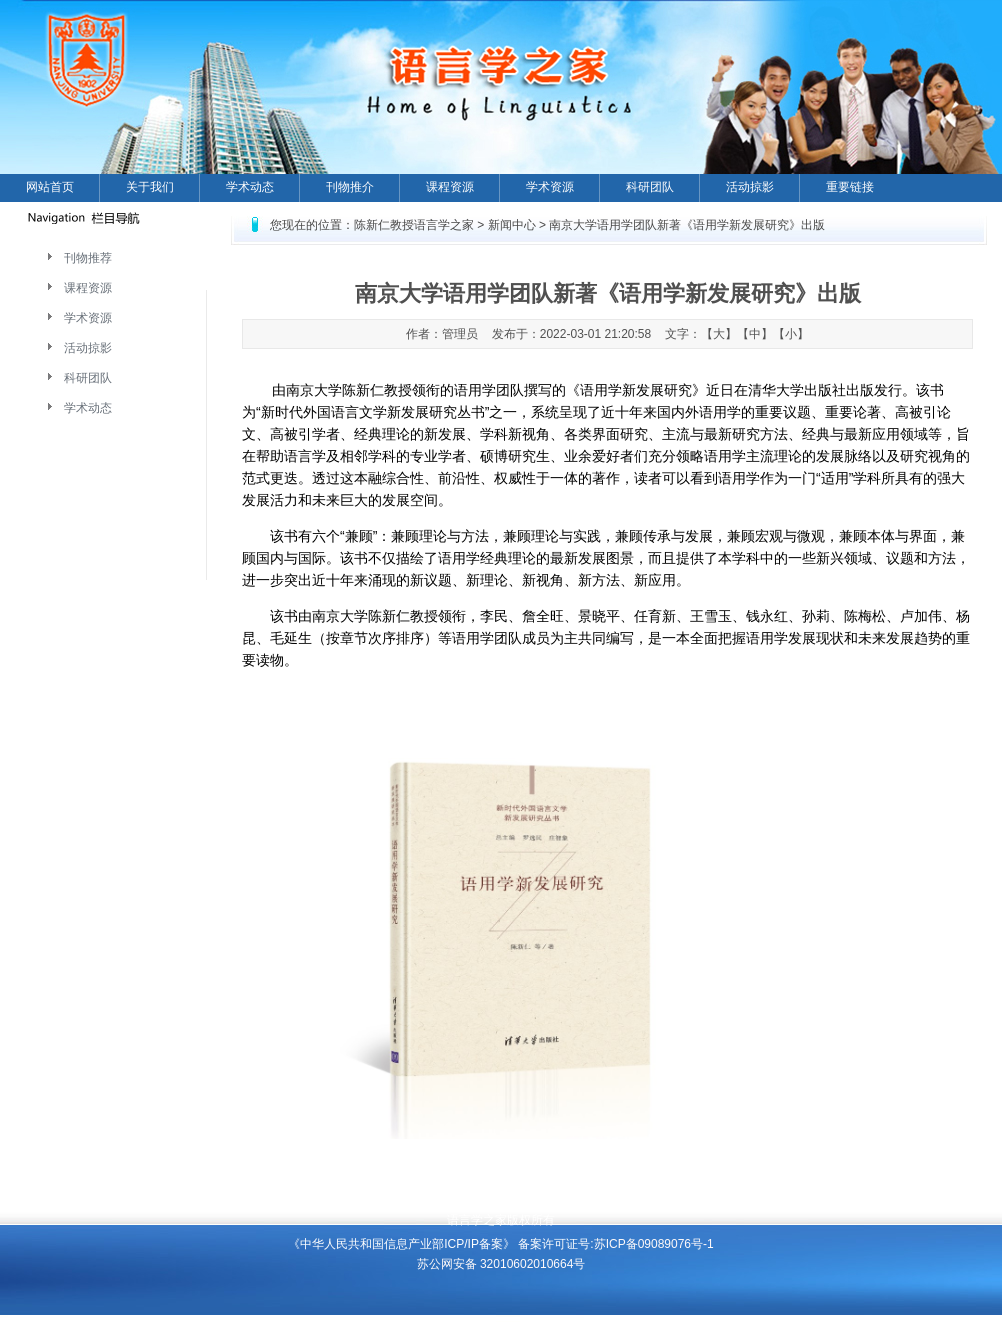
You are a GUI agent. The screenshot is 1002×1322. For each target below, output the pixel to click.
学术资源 (550, 187)
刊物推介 (350, 187)
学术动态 (250, 187)
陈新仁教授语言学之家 (414, 225)
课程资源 (450, 187)
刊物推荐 (88, 258)
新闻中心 (512, 225)
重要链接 (850, 187)
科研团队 (650, 187)
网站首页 (50, 187)
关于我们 (150, 187)
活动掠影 (750, 187)
